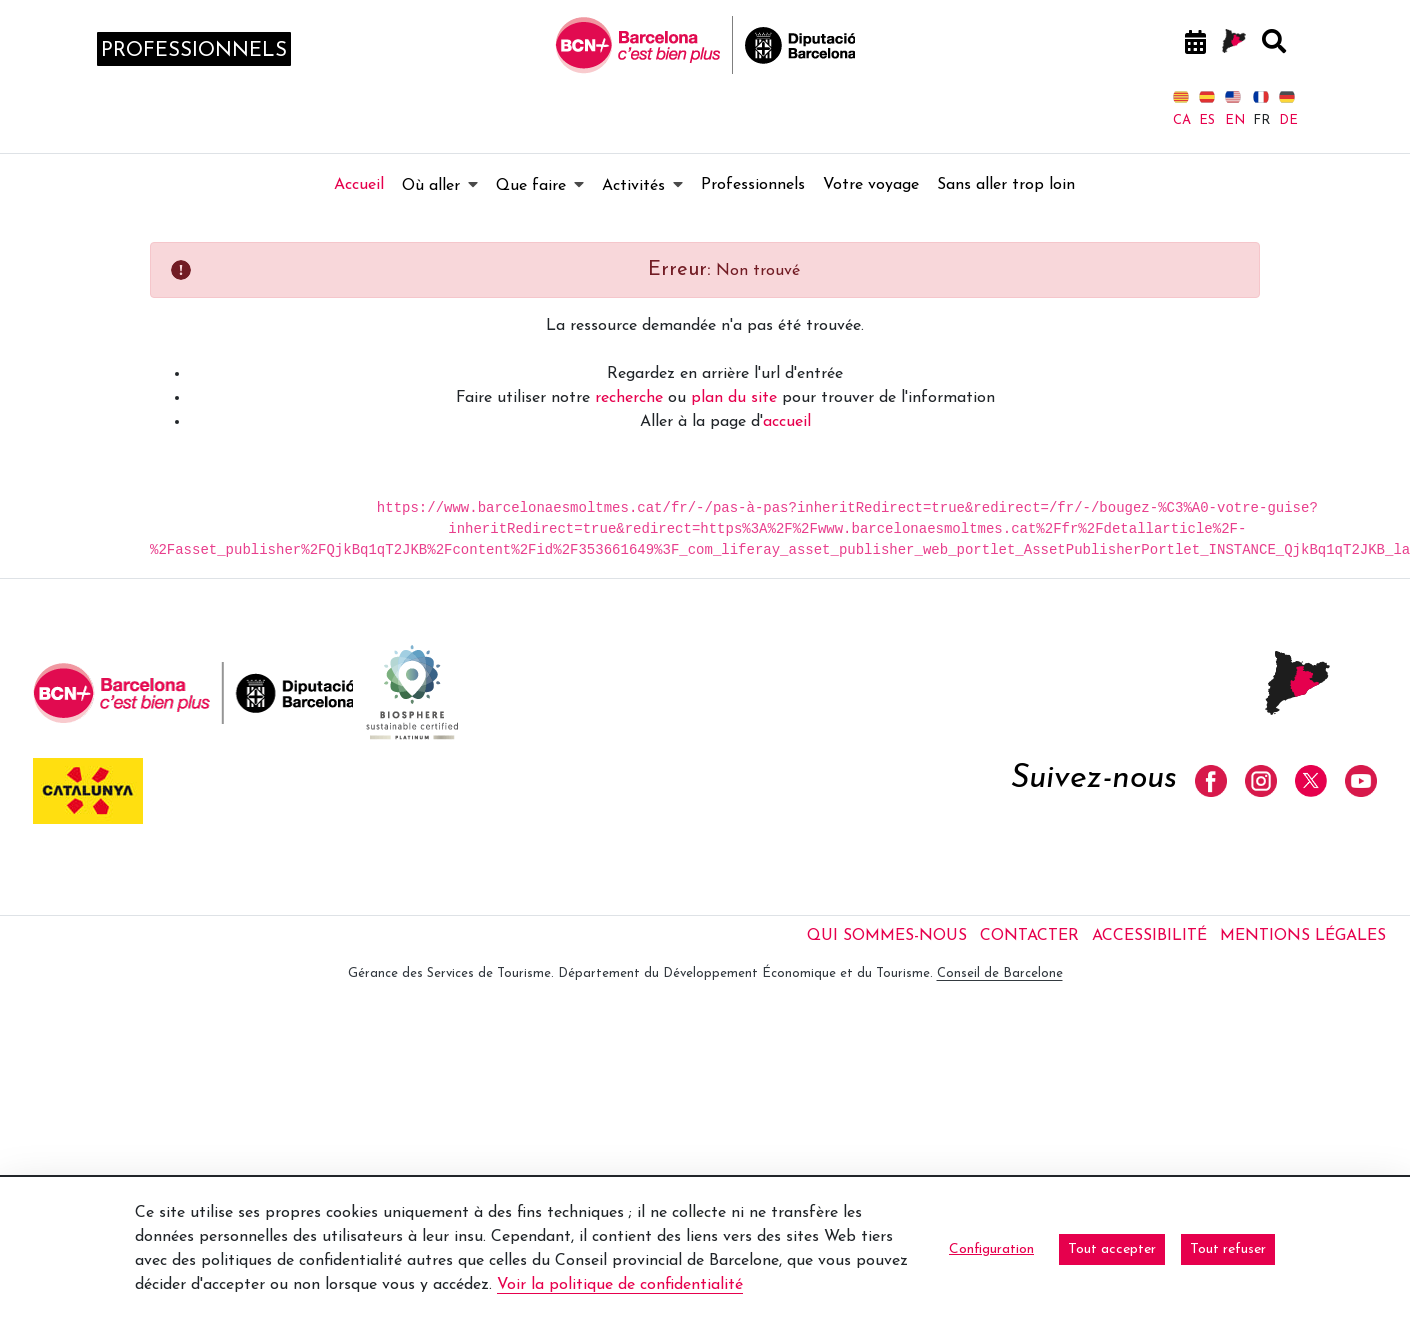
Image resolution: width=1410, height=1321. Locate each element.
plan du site (734, 398)
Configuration (991, 1249)
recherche (629, 398)
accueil (787, 422)
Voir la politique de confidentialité (620, 1285)
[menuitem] (359, 185)
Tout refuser (1228, 1249)
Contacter (1029, 936)
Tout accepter (1112, 1249)
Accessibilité (1149, 936)
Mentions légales (1303, 936)
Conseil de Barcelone (1000, 973)
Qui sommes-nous (887, 936)
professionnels (194, 51)
